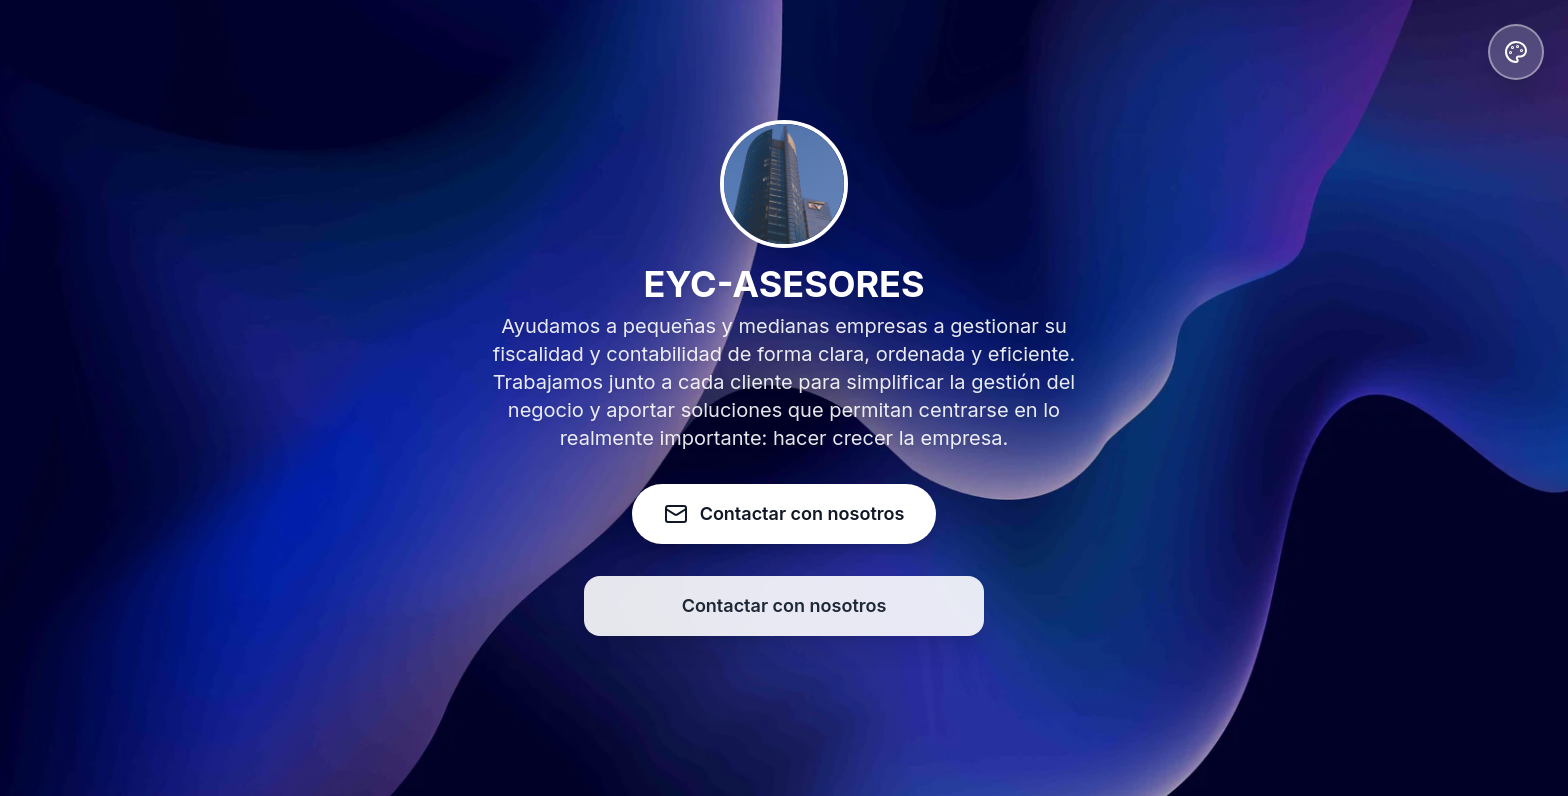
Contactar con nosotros (784, 605)
